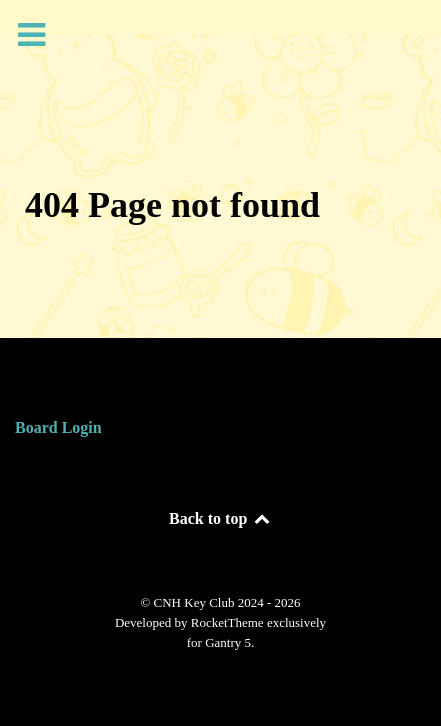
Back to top (220, 518)
